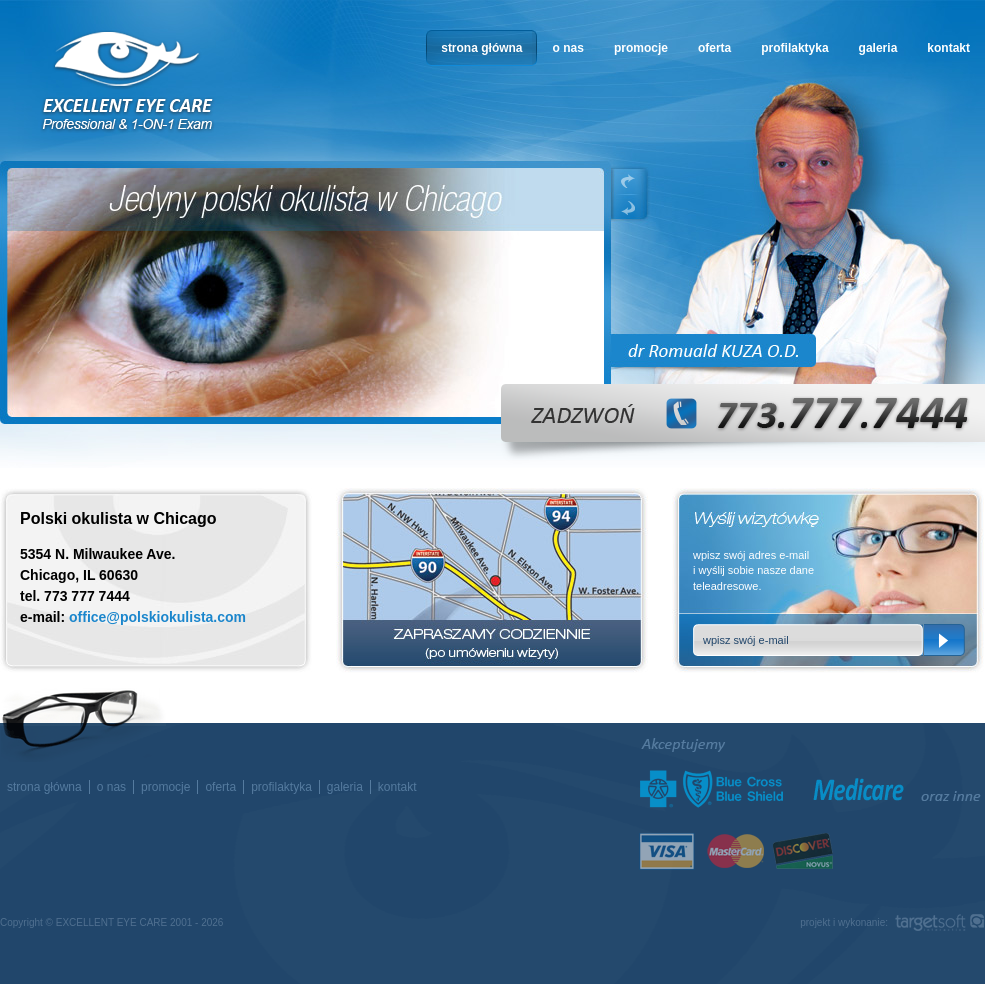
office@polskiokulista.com (157, 617)
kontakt (948, 48)
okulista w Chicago (129, 81)
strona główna (481, 48)
